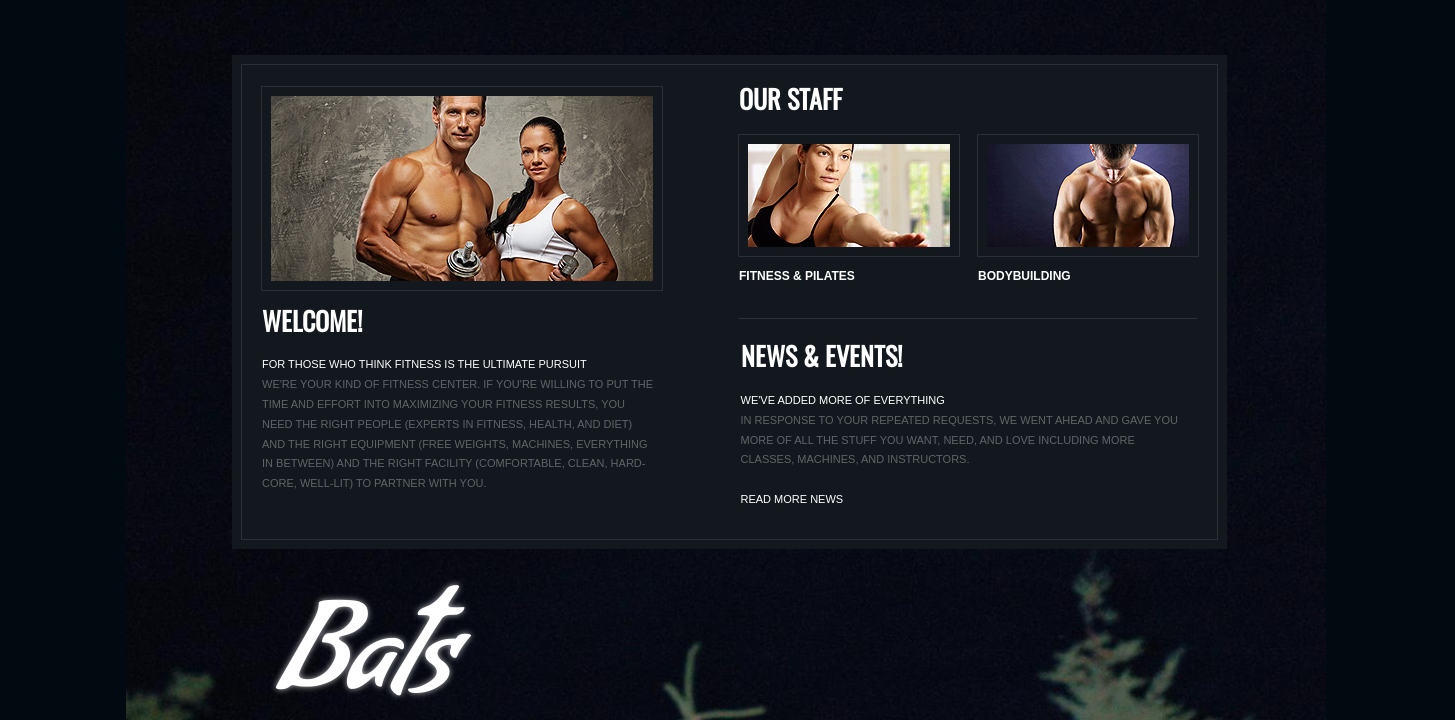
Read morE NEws (792, 499)
